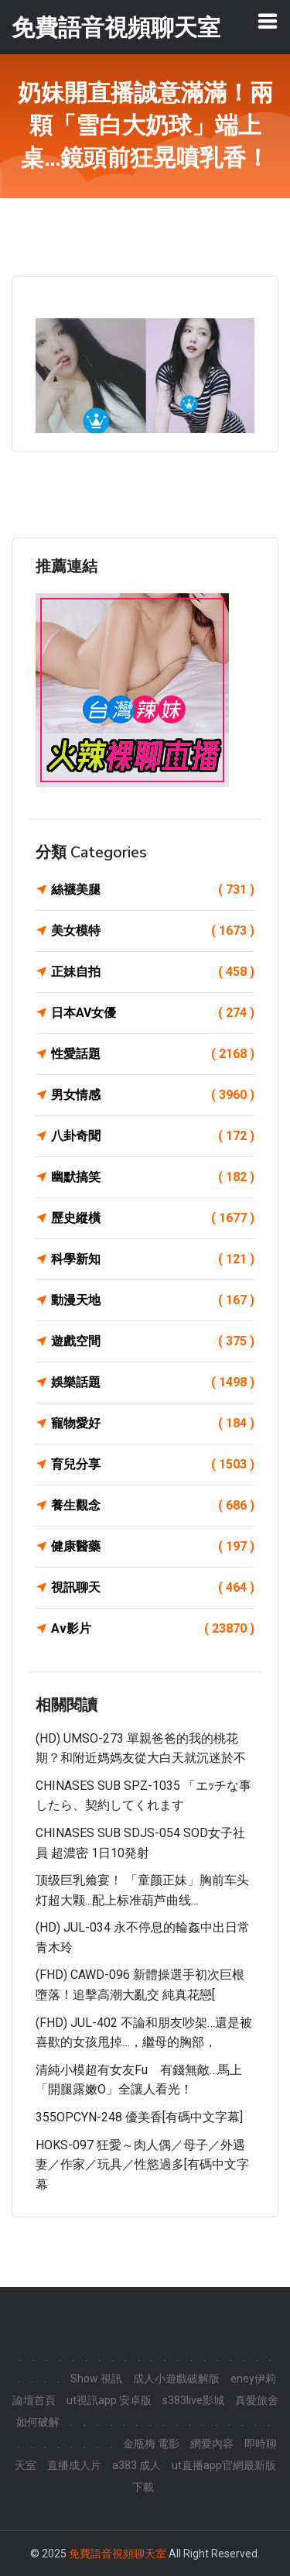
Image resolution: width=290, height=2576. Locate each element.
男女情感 (152, 1095)
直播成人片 (74, 2465)
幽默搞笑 (152, 1177)
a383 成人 (136, 2465)
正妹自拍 (152, 972)
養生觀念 (152, 1505)
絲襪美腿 (152, 890)
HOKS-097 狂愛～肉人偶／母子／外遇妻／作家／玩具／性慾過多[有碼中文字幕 (142, 2165)
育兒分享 (152, 1464)
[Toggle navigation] (267, 21)
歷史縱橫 (152, 1218)
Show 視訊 (96, 2378)
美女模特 (152, 931)
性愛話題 (152, 1054)
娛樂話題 (152, 1382)
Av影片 (152, 1629)
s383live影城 (193, 2400)
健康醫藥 (152, 1547)
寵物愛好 (152, 1423)
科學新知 (152, 1259)
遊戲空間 (152, 1341)
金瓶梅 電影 (151, 2443)
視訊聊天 (152, 1588)
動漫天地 (152, 1300)
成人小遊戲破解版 (176, 2378)
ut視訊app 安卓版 (109, 2400)
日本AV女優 (152, 1013)
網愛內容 (212, 2443)
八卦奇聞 (152, 1136)
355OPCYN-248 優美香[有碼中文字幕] (139, 2117)
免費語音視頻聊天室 (117, 2553)
